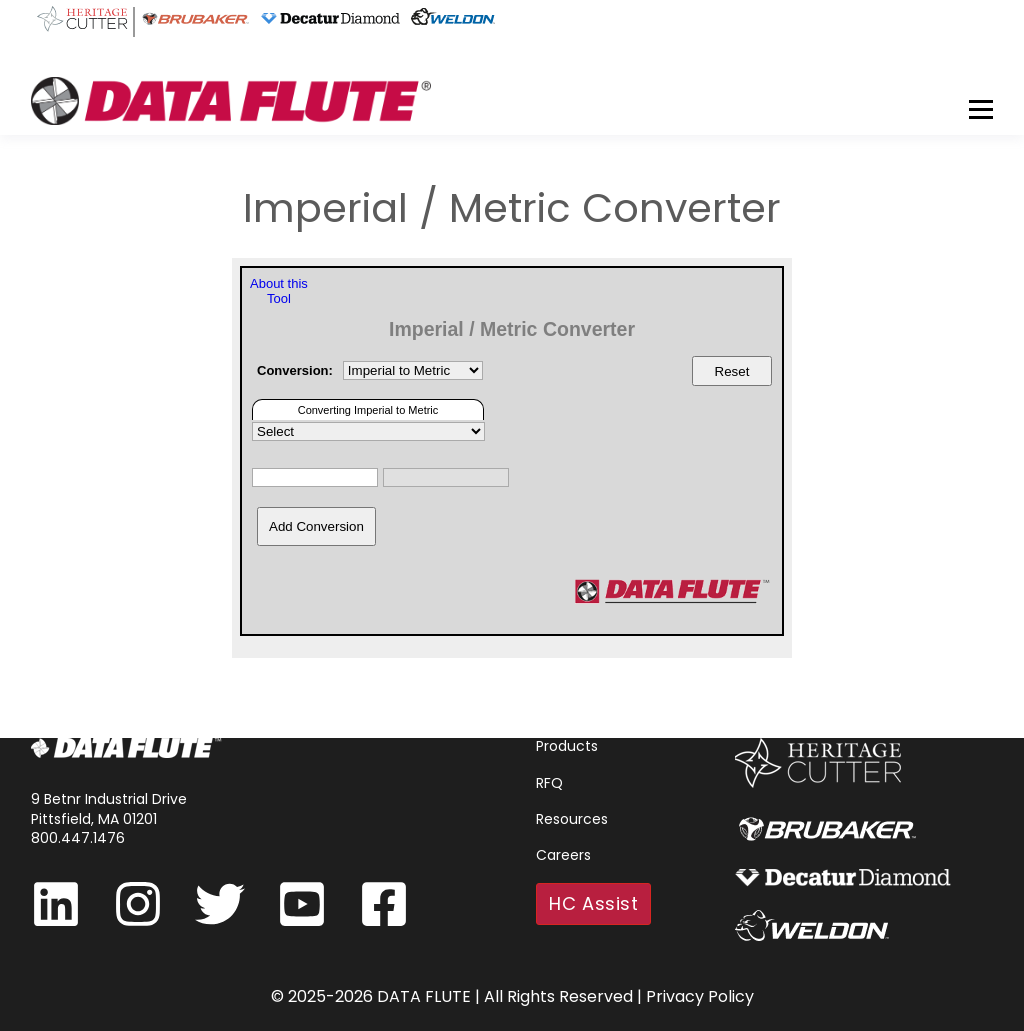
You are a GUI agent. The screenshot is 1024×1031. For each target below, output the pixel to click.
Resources (572, 819)
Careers (563, 855)
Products (567, 746)
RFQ (549, 783)
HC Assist (593, 903)
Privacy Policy (700, 996)
